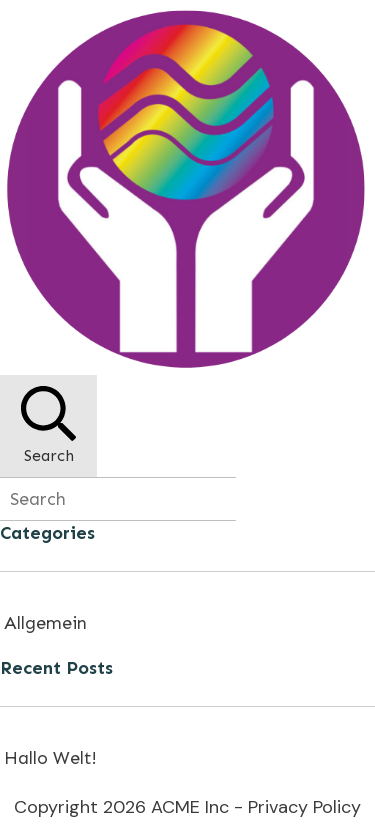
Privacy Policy (304, 807)
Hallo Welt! (50, 758)
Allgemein (45, 623)
